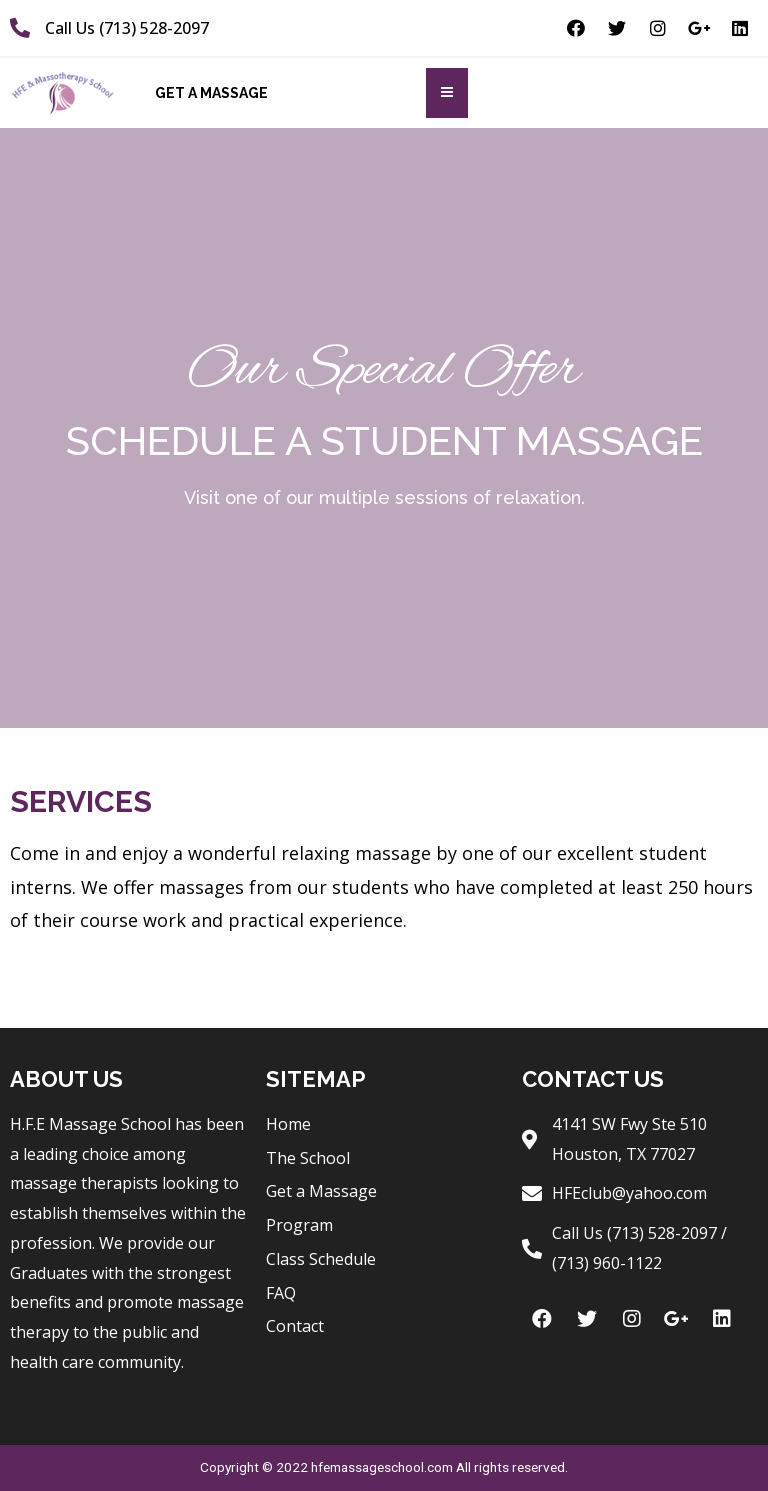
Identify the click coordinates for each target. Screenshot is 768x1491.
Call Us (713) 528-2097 (127, 28)
